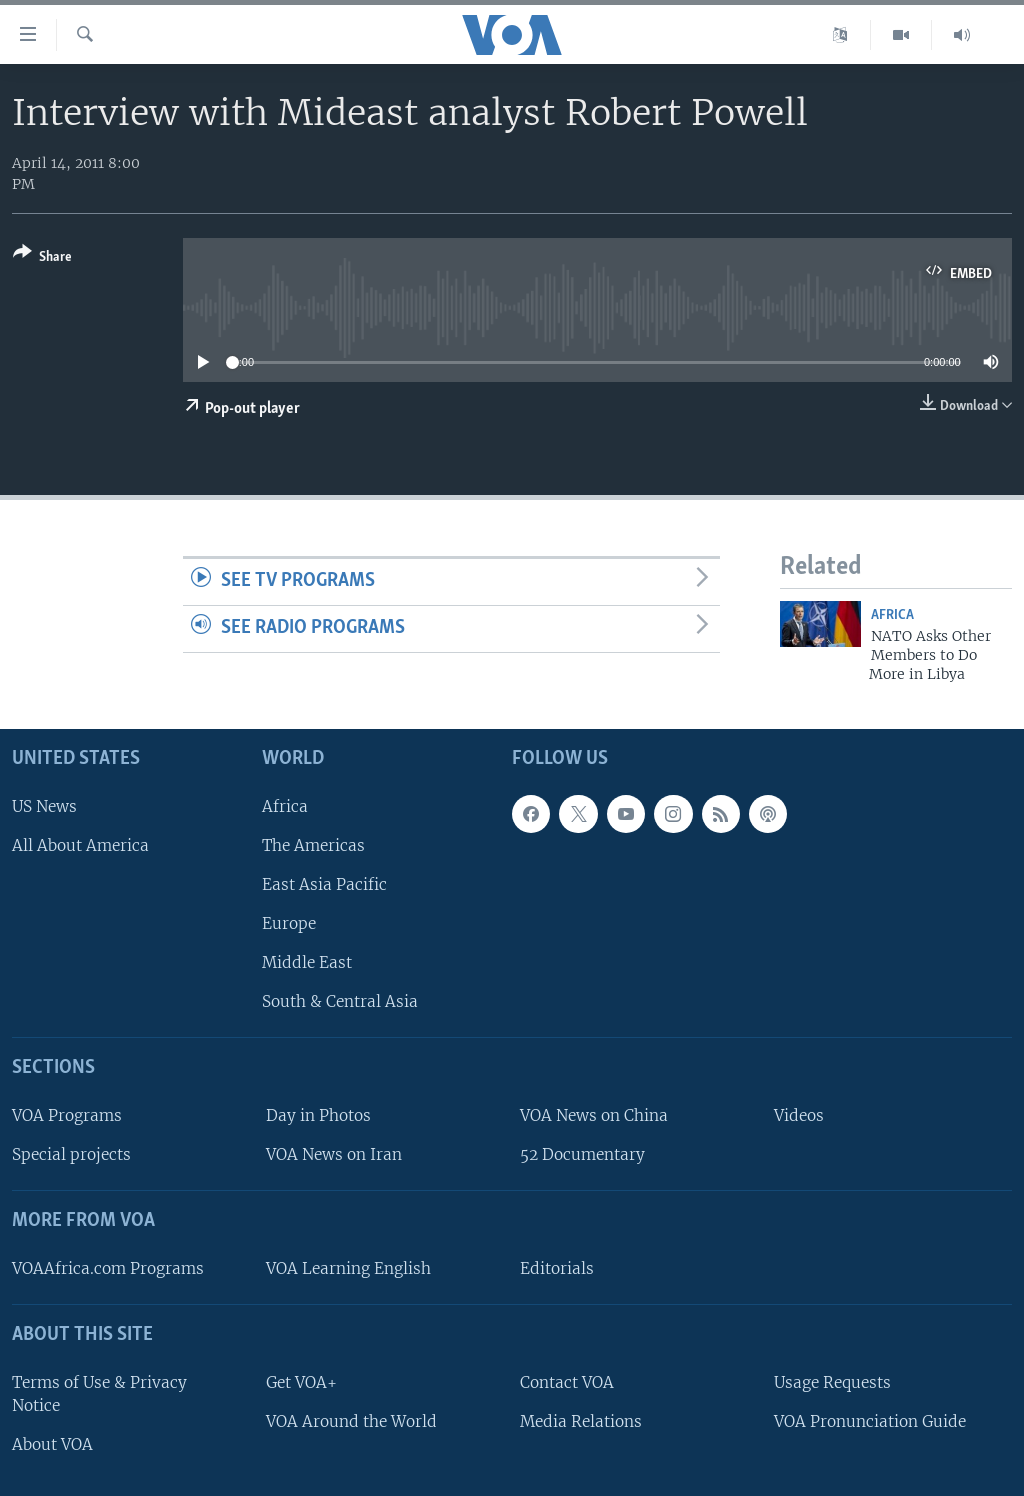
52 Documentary (582, 1154)
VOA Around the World (351, 1421)
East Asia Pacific (324, 884)
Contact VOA (567, 1382)
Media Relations (581, 1421)
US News (44, 806)
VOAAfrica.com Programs (108, 1268)
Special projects (71, 1154)
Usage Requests (832, 1382)
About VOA (52, 1444)
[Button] (42, 258)
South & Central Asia (340, 1001)
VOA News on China (594, 1115)
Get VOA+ (301, 1382)
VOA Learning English (348, 1268)
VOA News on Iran (334, 1154)
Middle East (307, 962)
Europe (289, 923)
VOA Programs (67, 1115)
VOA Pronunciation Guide (870, 1421)
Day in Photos (318, 1115)
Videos (799, 1115)
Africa (892, 615)
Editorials (557, 1268)
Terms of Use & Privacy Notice (99, 1394)
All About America (80, 845)
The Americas (313, 845)
